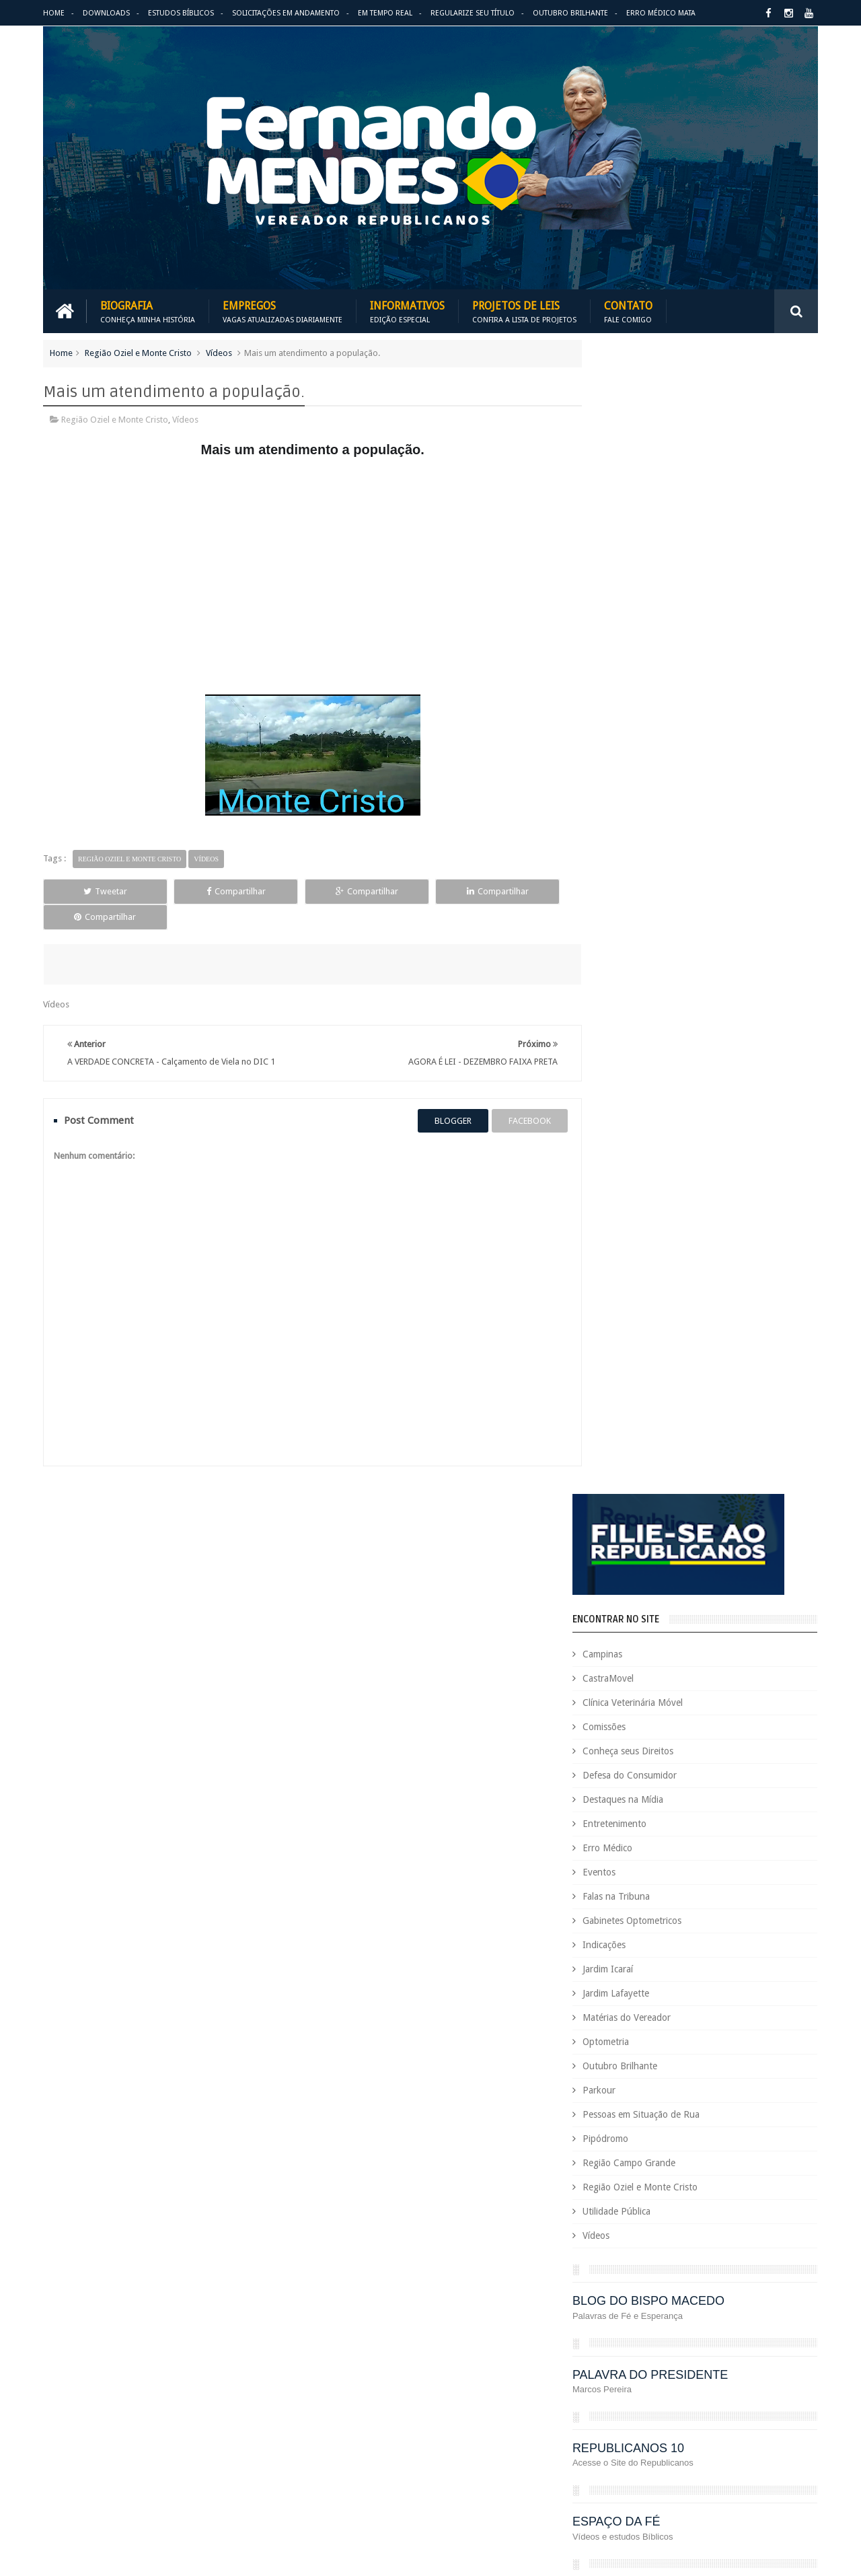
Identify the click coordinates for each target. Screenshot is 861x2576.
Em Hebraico (725, 2199)
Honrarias (699, 2268)
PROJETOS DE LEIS (722, 2382)
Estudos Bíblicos (181, 13)
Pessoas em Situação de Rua (669, 969)
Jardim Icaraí (636, 824)
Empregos (282, 310)
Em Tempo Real (385, 13)
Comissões (632, 582)
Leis (655, 2314)
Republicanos (718, 2428)
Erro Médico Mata (661, 13)
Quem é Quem (601, 2405)
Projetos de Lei (646, 2382)
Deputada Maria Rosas (758, 2131)
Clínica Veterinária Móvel (661, 557)
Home (54, 13)
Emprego (779, 2199)
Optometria (634, 897)
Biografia (147, 310)
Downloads (106, 13)
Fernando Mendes (109, 2555)
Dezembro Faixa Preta (616, 2177)
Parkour (627, 945)
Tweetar (93, 891)
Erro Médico (636, 703)
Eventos (627, 727)
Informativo (596, 2291)
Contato (628, 310)
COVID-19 (719, 2108)
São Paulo (592, 2451)
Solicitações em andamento (286, 13)
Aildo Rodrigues (697, 2016)
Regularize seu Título (472, 13)
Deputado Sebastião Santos (627, 2154)
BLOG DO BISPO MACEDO (677, 1156)
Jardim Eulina (656, 2291)
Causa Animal (659, 2062)
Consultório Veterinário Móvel (630, 2108)
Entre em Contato (771, 1946)
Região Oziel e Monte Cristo (138, 352)
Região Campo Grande (657, 1018)
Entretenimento (643, 679)
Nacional (789, 2314)
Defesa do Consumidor (658, 630)
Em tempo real (396, 1945)
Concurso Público (661, 2085)
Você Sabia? (596, 2497)
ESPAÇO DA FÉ (645, 1377)
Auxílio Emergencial (610, 2039)
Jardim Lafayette (644, 848)
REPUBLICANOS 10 (656, 1303)
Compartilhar (199, 891)
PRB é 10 (589, 2382)
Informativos (407, 310)
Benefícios (681, 2039)
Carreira (779, 2039)
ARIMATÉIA (633, 1451)
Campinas (630, 509)
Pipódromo (634, 994)
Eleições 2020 (599, 2199)
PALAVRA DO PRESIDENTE (678, 1230)
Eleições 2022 (663, 2199)
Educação (745, 2177)
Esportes (782, 2222)
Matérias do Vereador (655, 872)
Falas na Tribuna (644, 751)
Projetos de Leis (524, 310)
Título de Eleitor (709, 2451)
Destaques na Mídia (651, 654)
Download (78, 1945)
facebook (517, 1094)
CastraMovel (636, 533)
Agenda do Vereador (613, 2016)
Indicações (632, 800)
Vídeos (219, 352)
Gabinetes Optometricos (660, 776)
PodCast (767, 2360)
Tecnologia (645, 2451)
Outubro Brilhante (570, 13)
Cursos (586, 2131)
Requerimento (783, 2428)
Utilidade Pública (645, 1066)
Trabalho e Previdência (617, 2474)
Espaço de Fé (728, 2222)
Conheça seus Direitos (656, 606)
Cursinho (768, 2108)
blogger (440, 1094)
